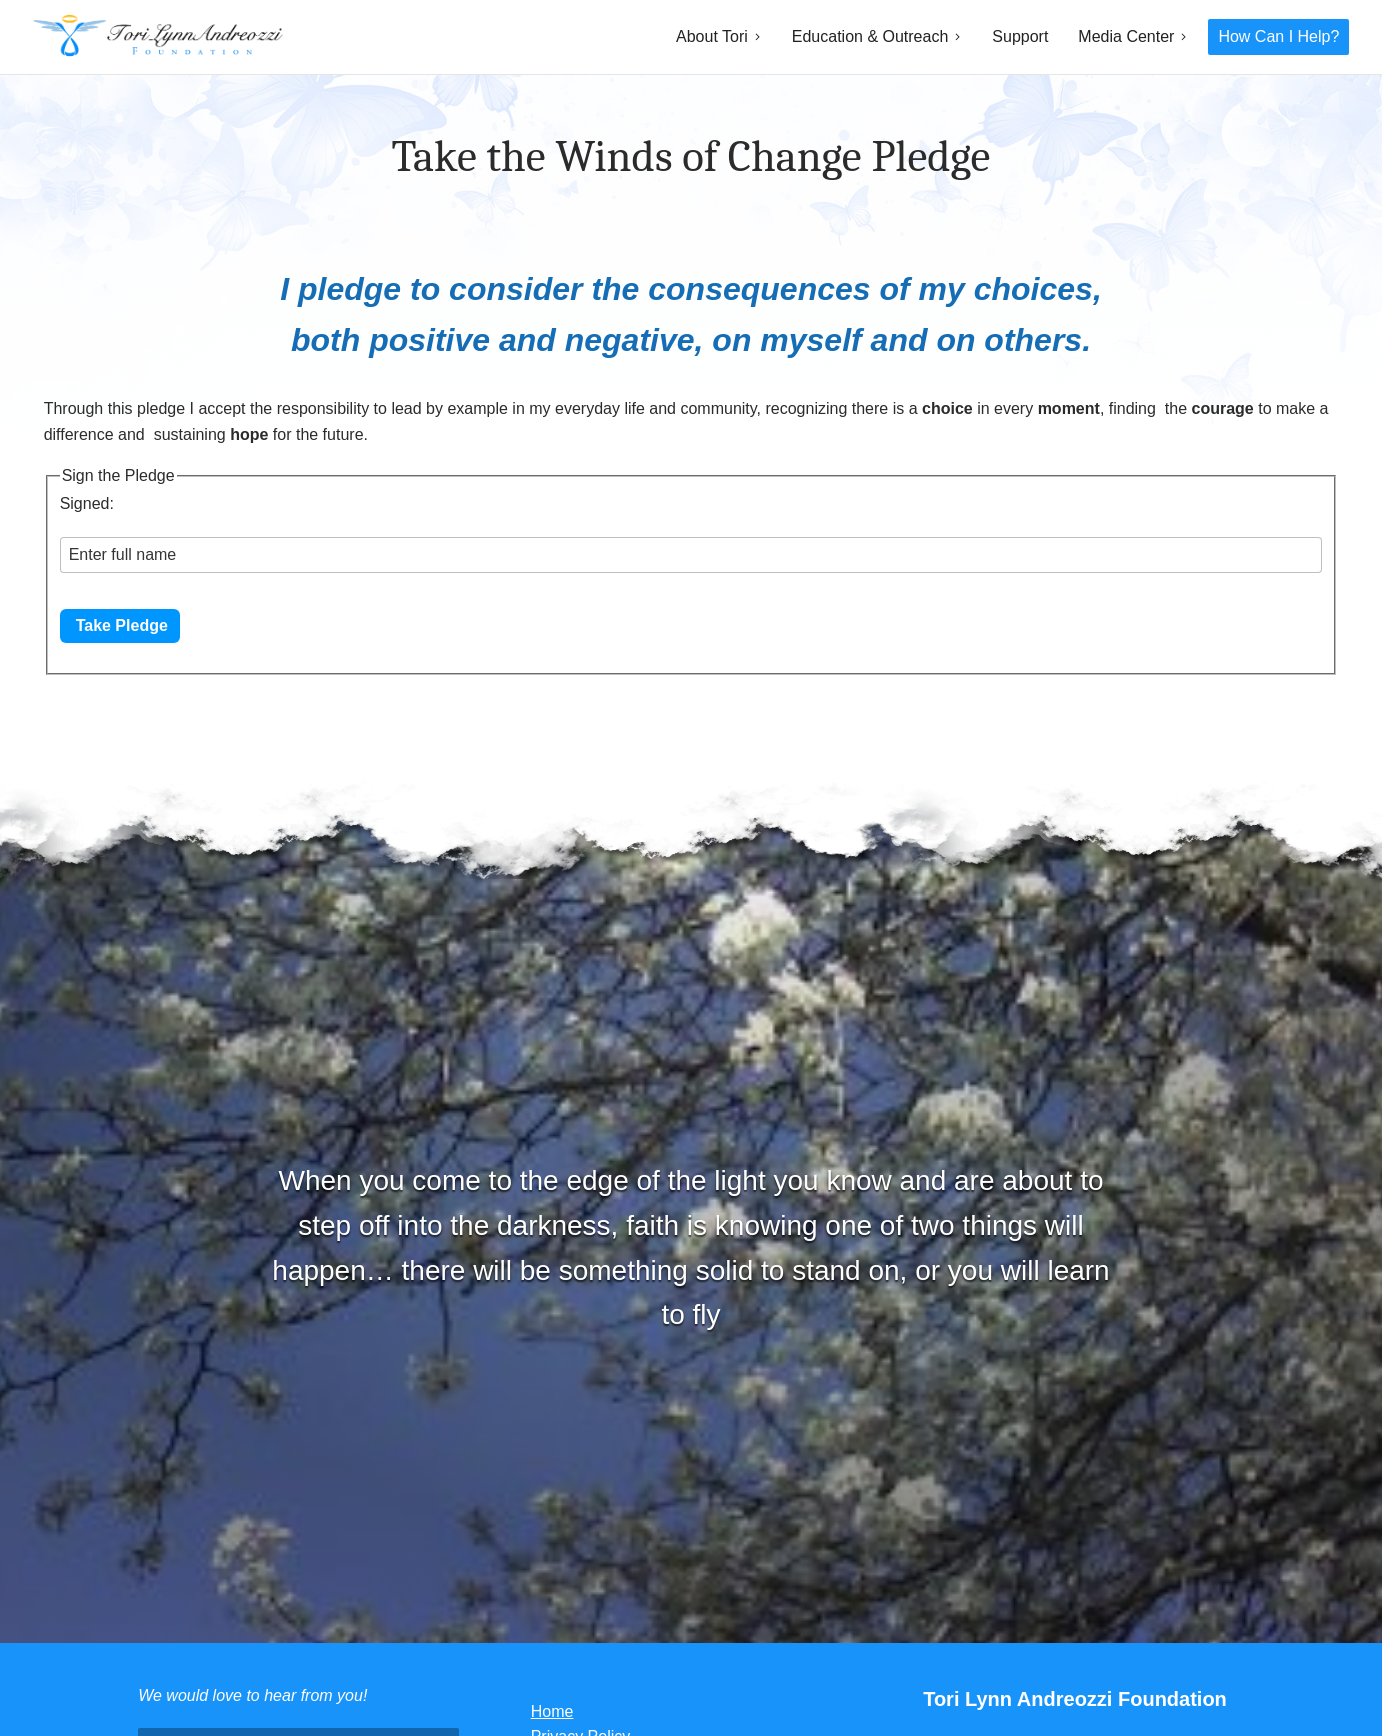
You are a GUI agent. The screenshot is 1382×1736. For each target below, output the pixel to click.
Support (1020, 36)
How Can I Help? (1278, 36)
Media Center (1126, 36)
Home (552, 1711)
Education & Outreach (870, 36)
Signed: (87, 503)
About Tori (712, 36)
